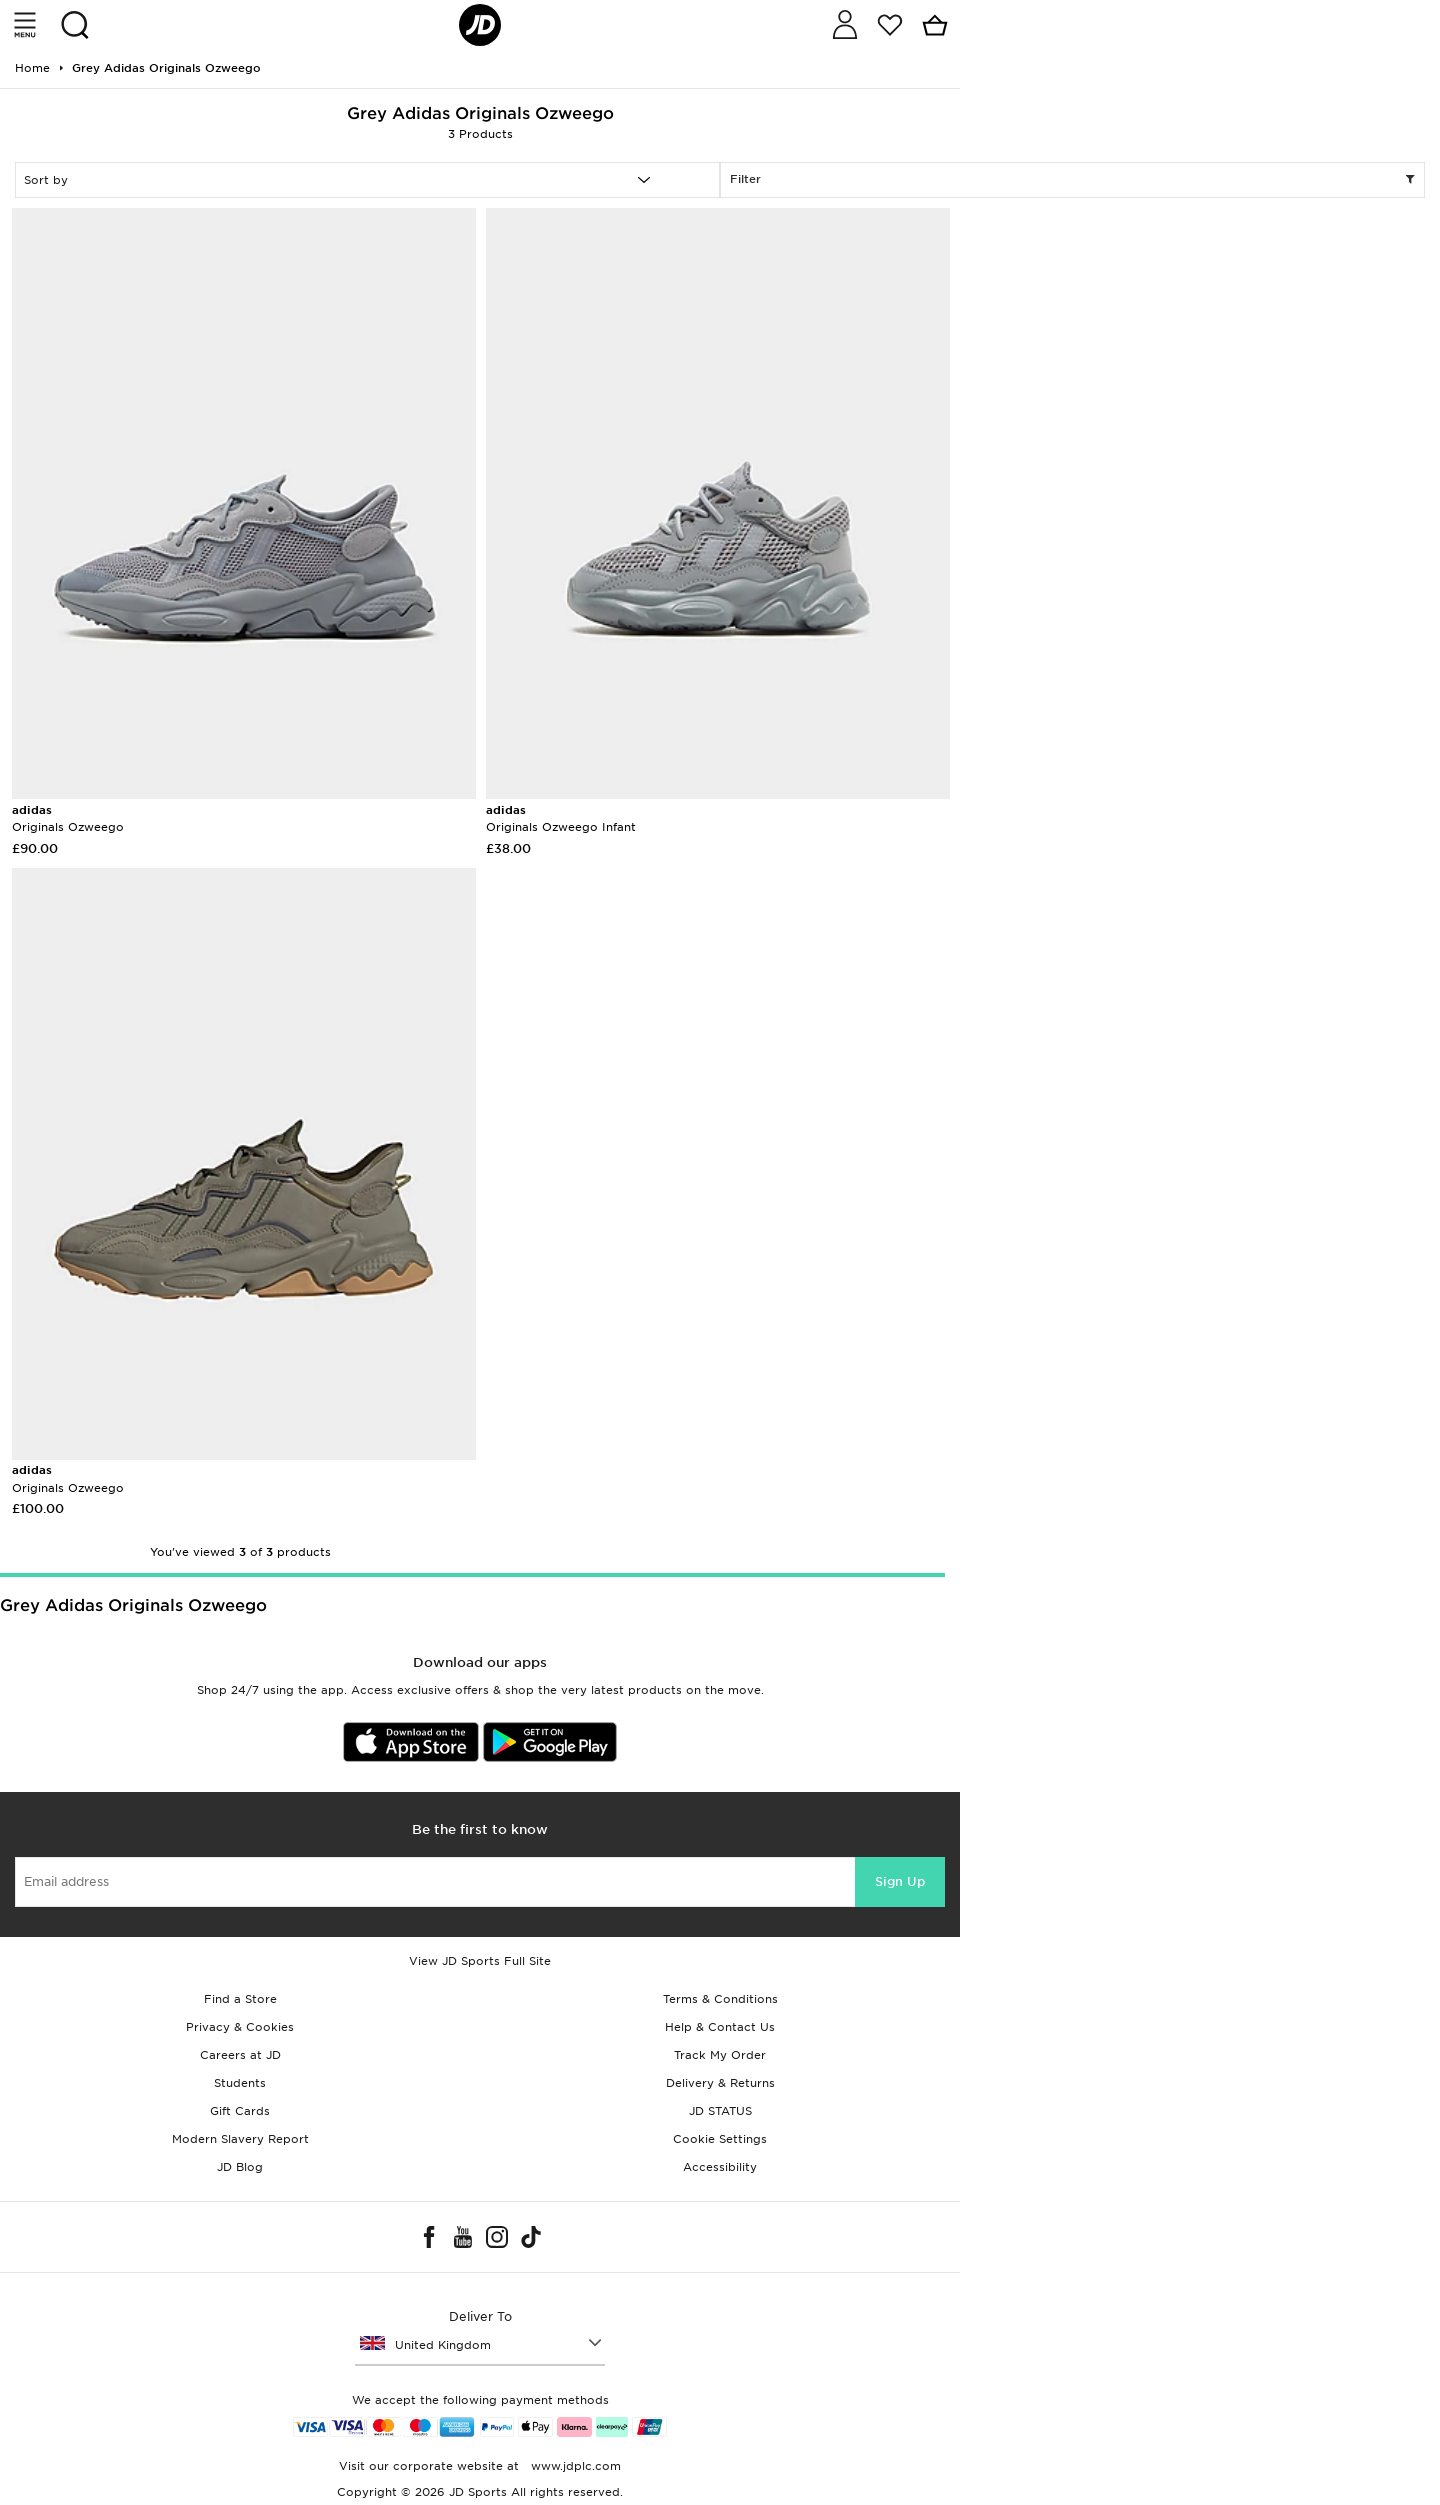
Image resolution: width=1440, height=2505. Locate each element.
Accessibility (720, 2167)
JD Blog (240, 2167)
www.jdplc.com (574, 2466)
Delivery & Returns (720, 2083)
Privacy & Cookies (240, 2027)
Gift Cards (240, 2111)
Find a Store (240, 1999)
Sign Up (900, 1881)
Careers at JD (240, 2055)
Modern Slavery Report (240, 2139)
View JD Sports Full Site (480, 1961)
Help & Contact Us (720, 2027)
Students (240, 2083)
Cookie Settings (720, 2139)
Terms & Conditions (720, 1999)
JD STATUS (720, 2111)
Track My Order (720, 2055)
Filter (1072, 180)
